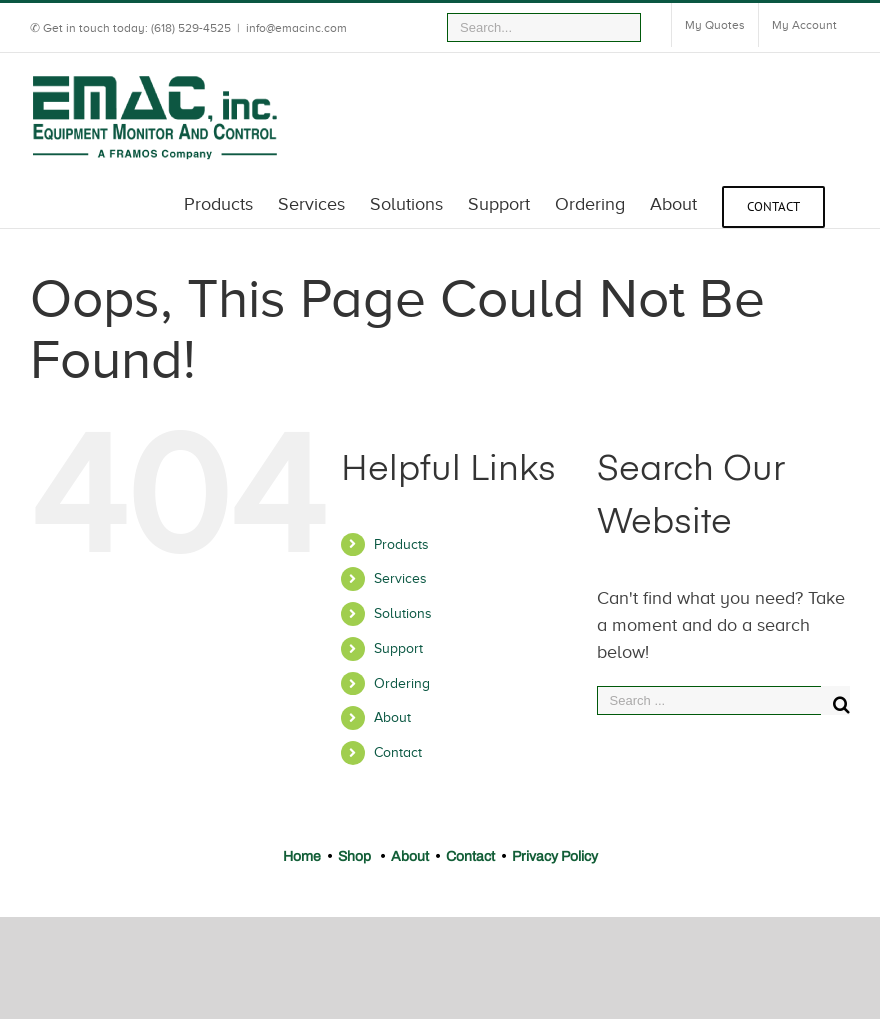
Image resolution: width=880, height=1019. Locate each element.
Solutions (403, 613)
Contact (398, 752)
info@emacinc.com (296, 28)
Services (400, 578)
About (392, 717)
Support (398, 648)
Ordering (402, 683)
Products (401, 544)
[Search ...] (709, 700)
